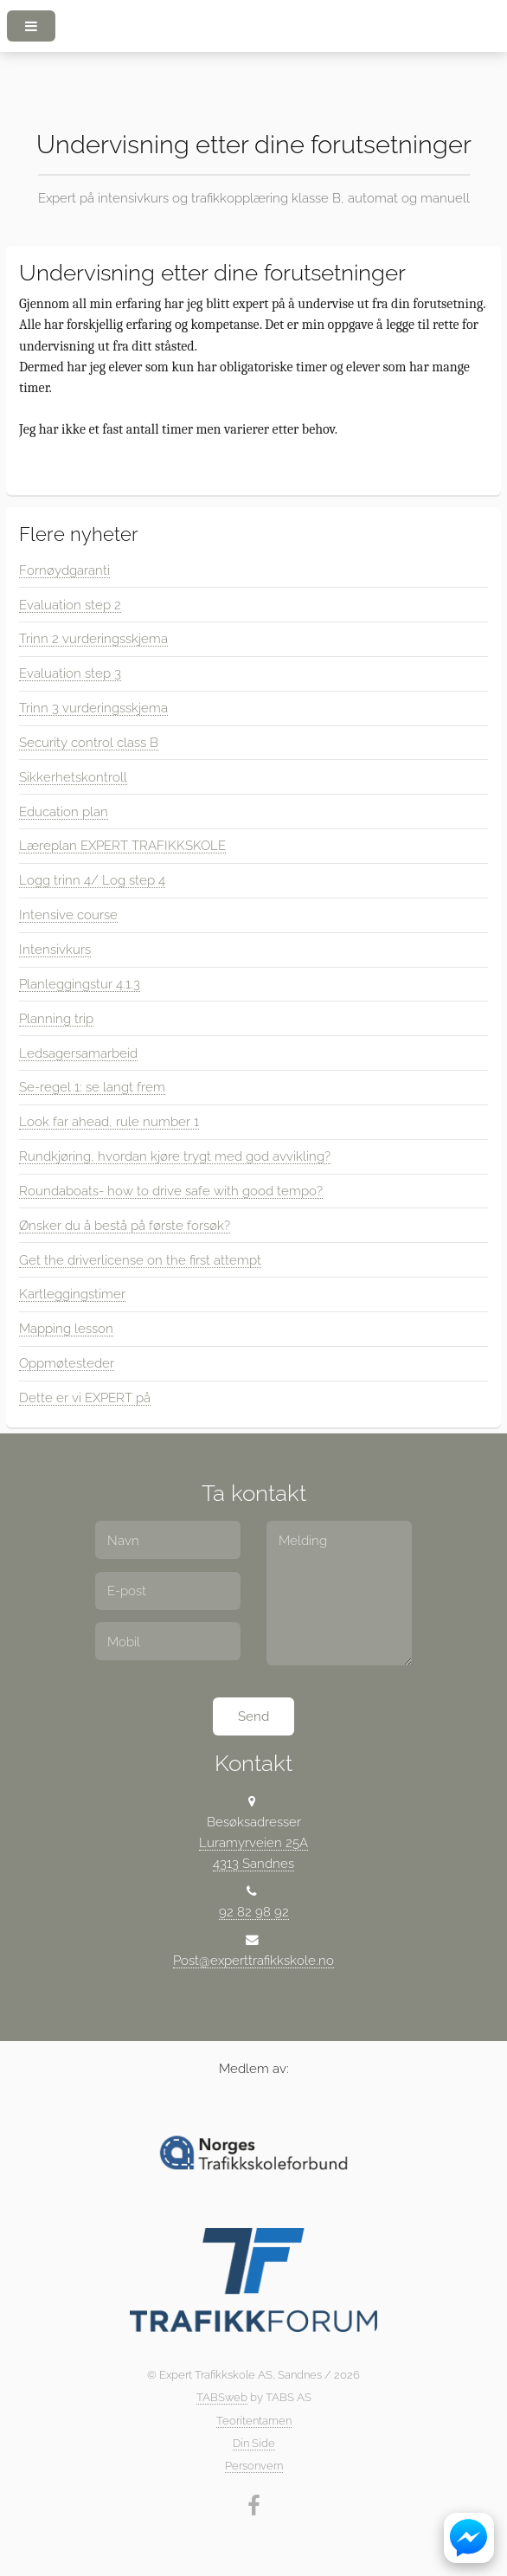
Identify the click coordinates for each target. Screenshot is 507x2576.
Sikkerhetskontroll (73, 777)
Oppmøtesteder (66, 1363)
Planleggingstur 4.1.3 (79, 983)
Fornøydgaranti (64, 570)
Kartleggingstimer (72, 1293)
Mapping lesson (66, 1328)
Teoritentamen (254, 2420)
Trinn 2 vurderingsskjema (93, 638)
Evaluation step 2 (70, 604)
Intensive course (68, 914)
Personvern (254, 2465)
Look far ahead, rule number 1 (109, 1121)
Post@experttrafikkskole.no (253, 1960)
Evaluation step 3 (70, 673)
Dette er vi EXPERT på (85, 1397)
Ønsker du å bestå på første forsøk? (124, 1225)
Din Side (254, 2443)
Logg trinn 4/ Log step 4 (92, 880)
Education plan (63, 811)
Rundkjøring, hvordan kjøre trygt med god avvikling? (175, 1156)
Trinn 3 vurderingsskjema (93, 707)
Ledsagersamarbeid (78, 1053)
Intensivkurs (55, 949)
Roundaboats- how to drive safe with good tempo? (171, 1190)
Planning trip (56, 1018)
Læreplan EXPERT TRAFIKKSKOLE (122, 845)
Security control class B (88, 742)
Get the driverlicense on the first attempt (140, 1260)
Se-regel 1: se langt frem (92, 1086)
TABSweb (221, 2397)
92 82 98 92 (254, 1911)
